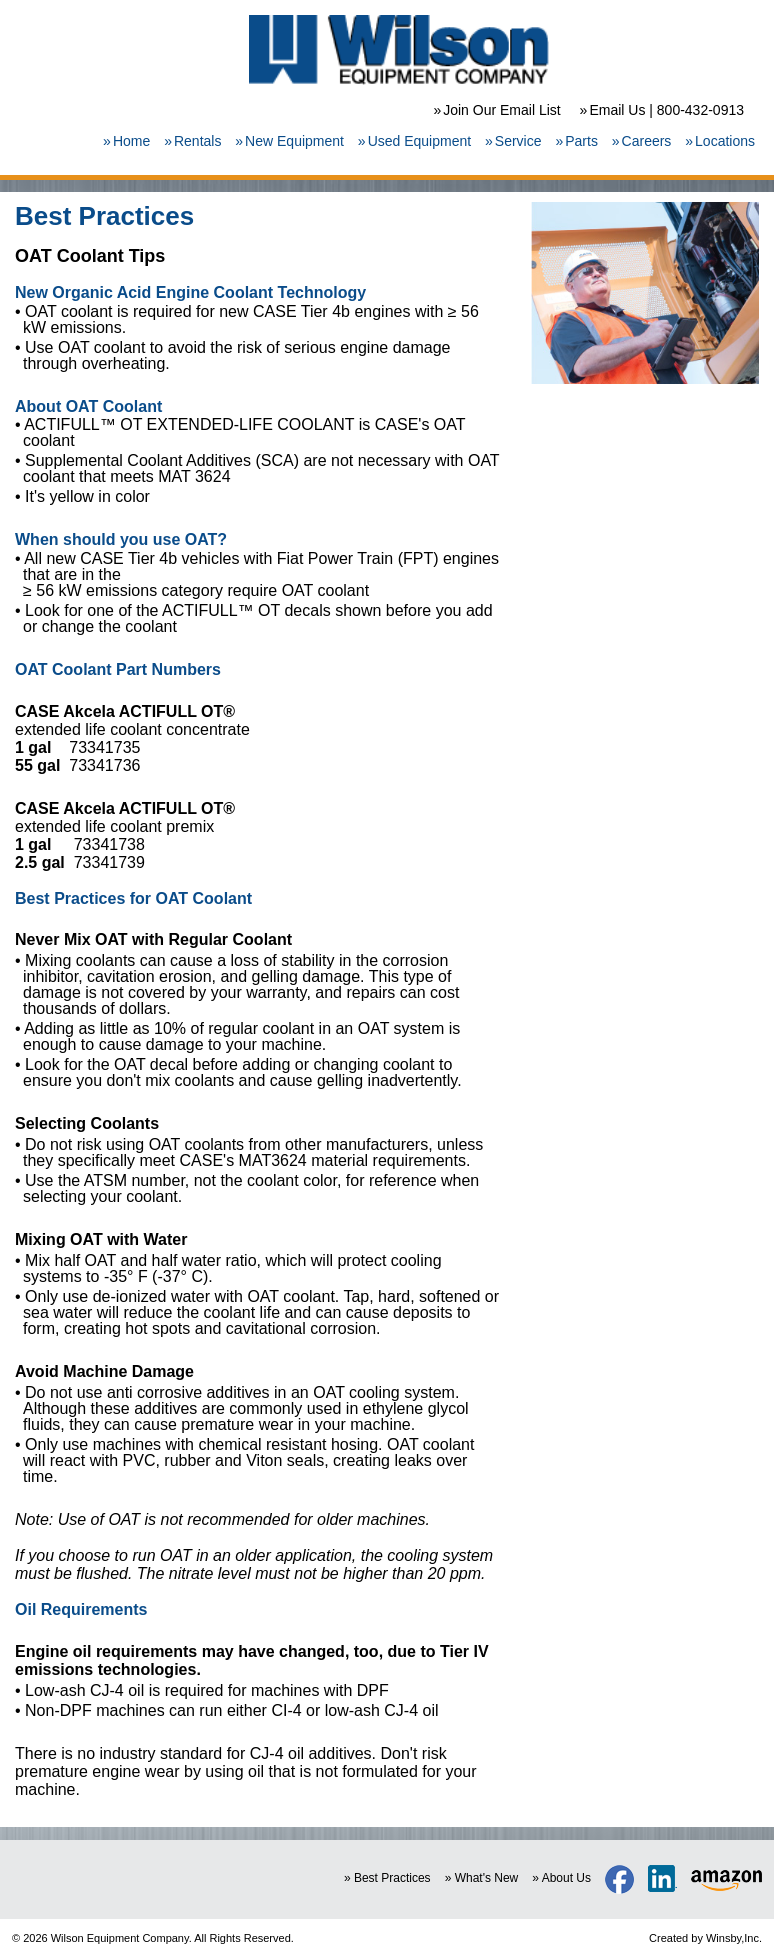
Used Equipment (420, 141)
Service (518, 141)
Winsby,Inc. (734, 1938)
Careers (647, 141)
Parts (581, 141)
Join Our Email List (501, 110)
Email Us (617, 110)
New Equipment (294, 141)
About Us (566, 1878)
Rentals (197, 141)
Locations (725, 141)
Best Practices (392, 1878)
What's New (487, 1878)
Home (131, 141)
